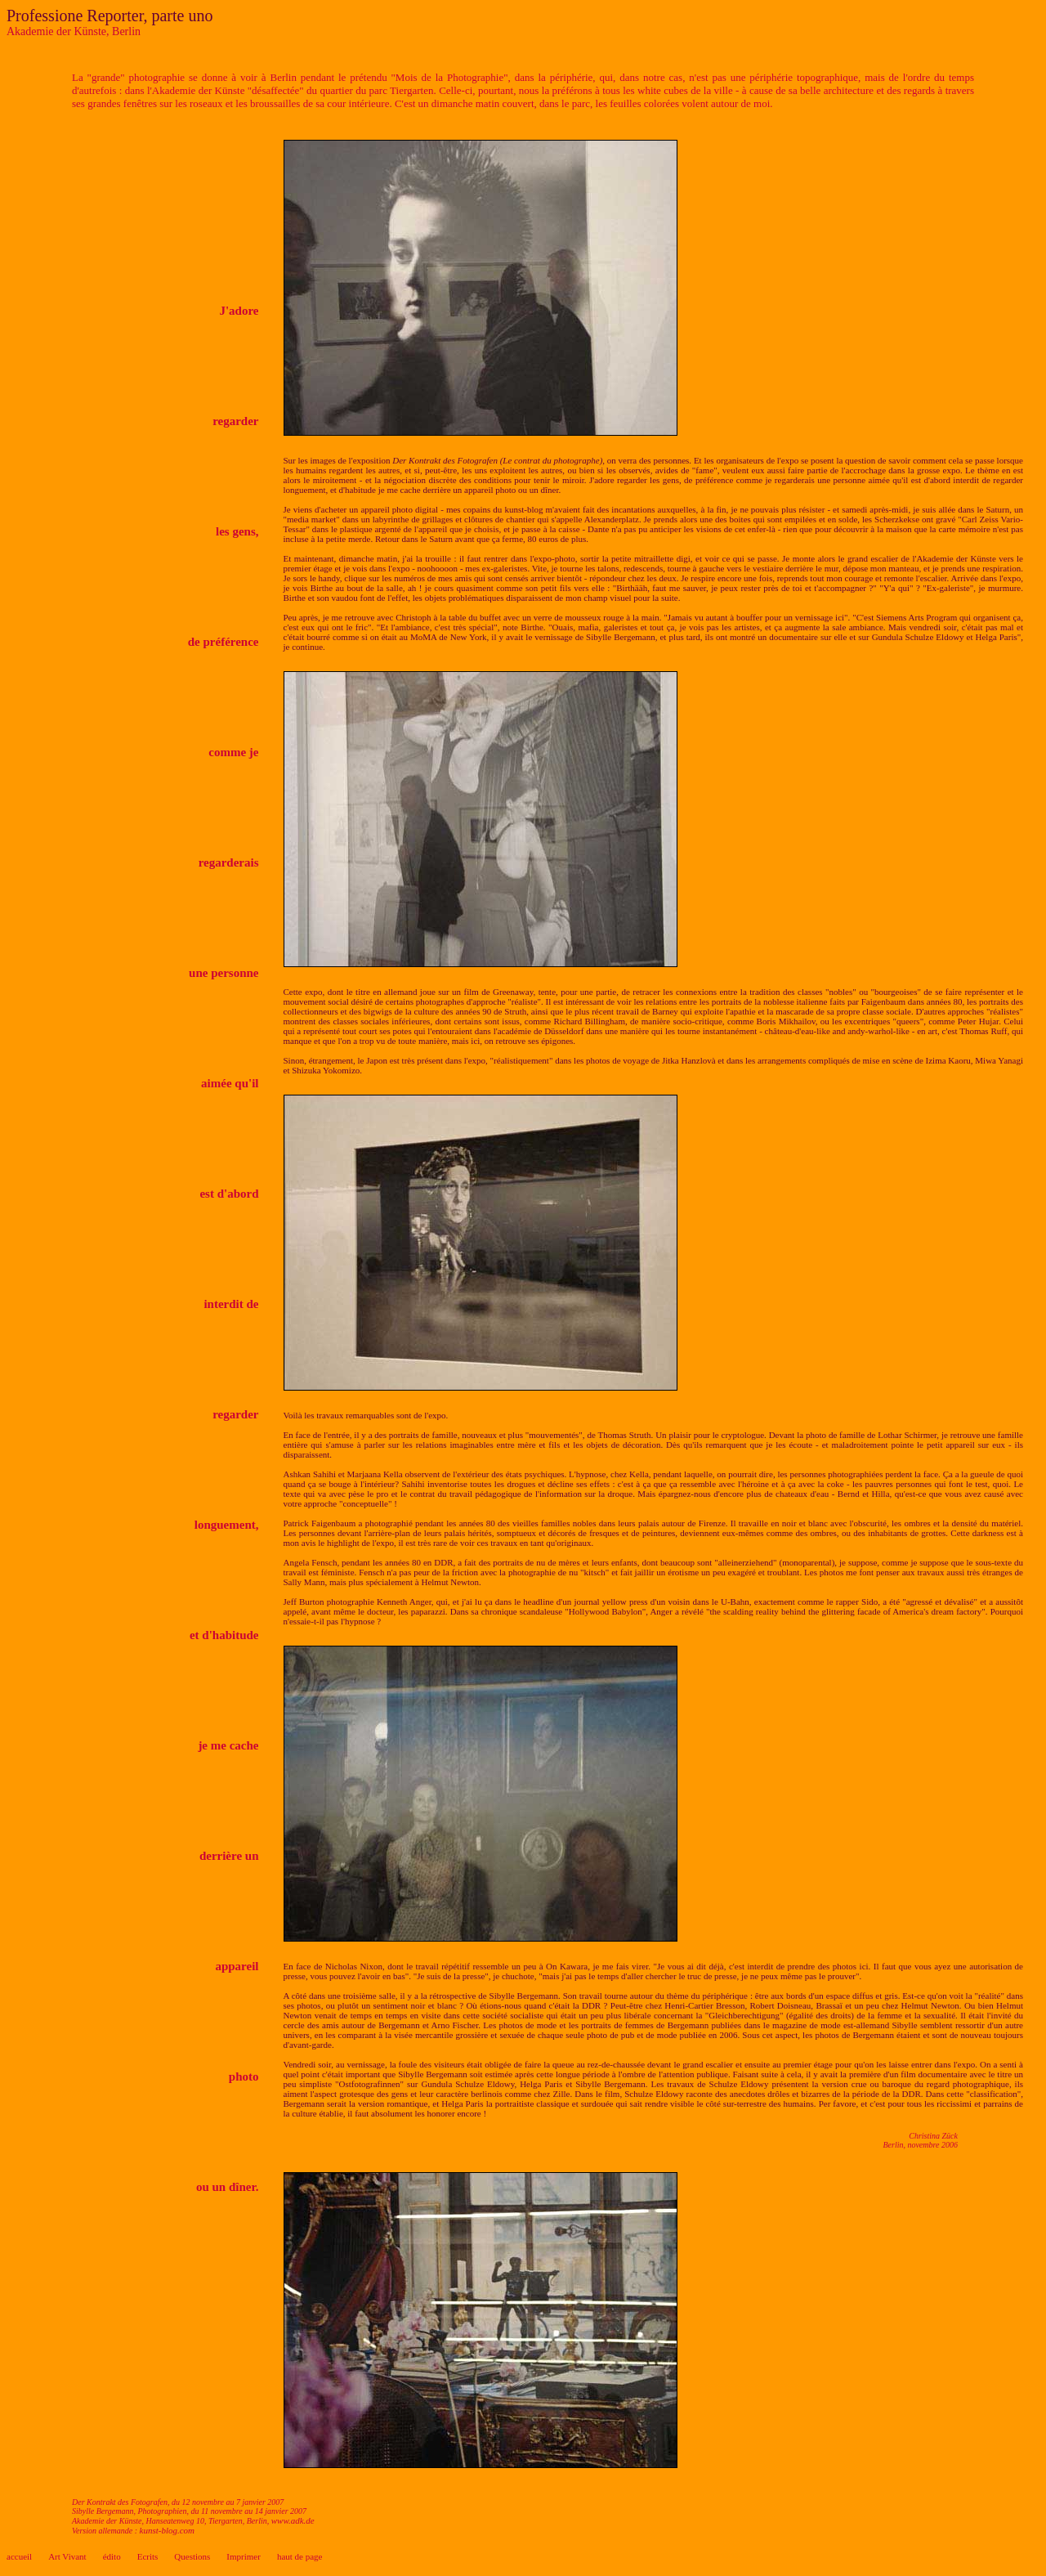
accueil (19, 2556)
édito (112, 2556)
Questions (192, 2556)
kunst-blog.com (167, 2530)
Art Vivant (67, 2556)
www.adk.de (293, 2520)
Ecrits (148, 2556)
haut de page (300, 2556)
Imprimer (243, 2556)
